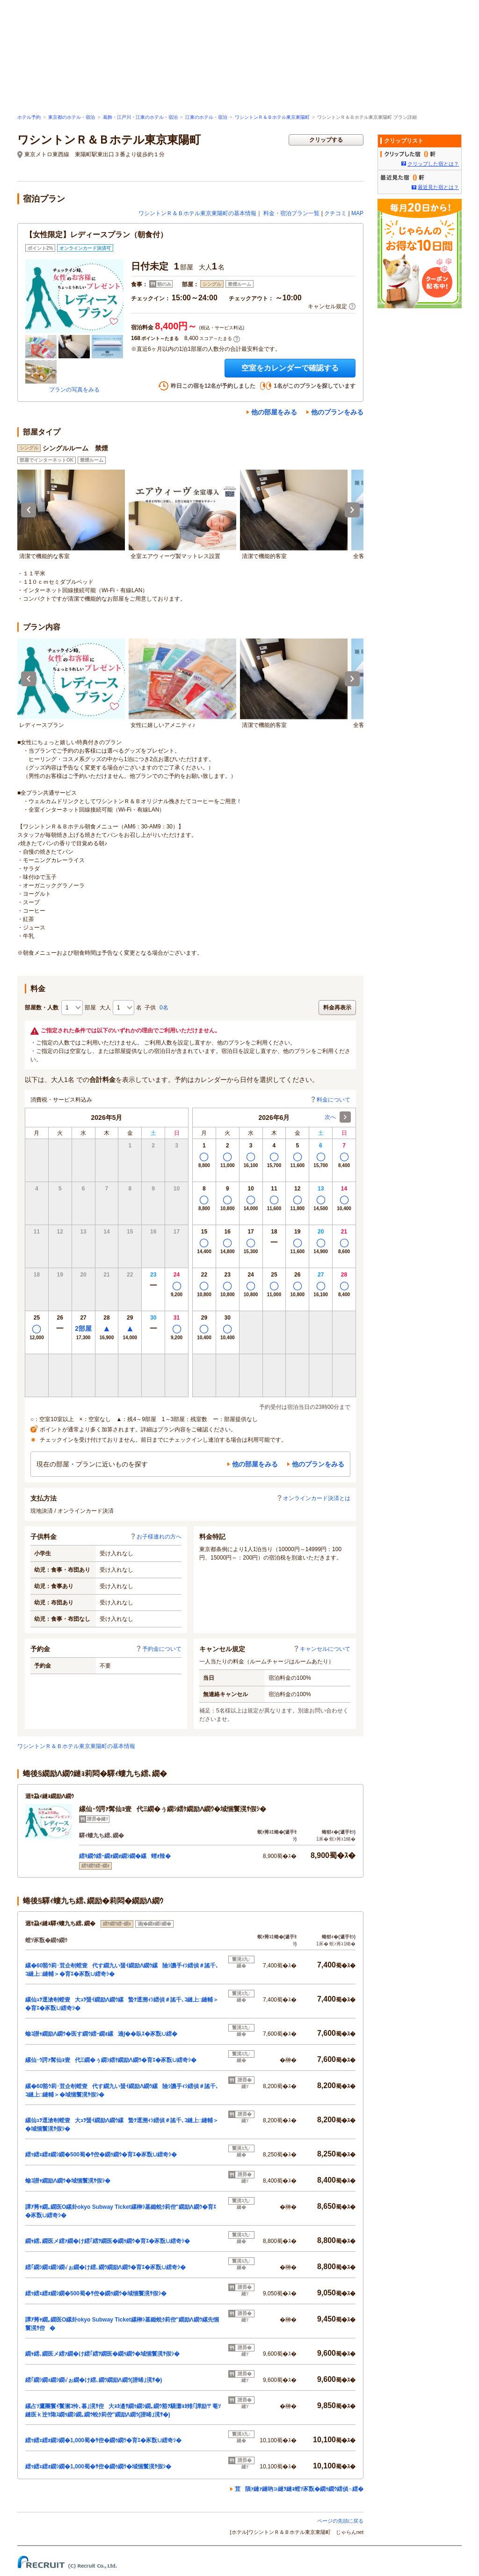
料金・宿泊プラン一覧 (291, 213)
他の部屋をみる (274, 412)
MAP (357, 213)
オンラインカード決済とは (313, 1498)
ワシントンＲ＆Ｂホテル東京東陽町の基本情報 (197, 213)
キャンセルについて (321, 1649)
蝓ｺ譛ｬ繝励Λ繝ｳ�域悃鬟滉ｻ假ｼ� (67, 2180)
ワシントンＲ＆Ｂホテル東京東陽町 (272, 117)
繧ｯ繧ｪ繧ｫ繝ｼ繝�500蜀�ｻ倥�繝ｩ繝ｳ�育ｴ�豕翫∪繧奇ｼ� (101, 2154)
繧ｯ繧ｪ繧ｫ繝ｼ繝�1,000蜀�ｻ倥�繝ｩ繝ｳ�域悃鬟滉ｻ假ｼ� (98, 2466)
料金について (330, 1099)
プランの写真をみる (74, 389)
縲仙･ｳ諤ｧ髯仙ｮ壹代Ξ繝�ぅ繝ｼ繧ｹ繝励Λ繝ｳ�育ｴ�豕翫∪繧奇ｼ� (110, 2060)
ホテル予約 (29, 117)
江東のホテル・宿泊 (206, 117)
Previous (28, 509)
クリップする (326, 140)
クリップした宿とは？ (433, 164)
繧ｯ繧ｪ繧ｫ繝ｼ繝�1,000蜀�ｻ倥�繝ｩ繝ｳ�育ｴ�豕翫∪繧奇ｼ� (103, 2440)
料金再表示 (337, 1007)
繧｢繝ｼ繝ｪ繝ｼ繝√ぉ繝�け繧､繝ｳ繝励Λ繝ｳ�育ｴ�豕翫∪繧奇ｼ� (105, 2267)
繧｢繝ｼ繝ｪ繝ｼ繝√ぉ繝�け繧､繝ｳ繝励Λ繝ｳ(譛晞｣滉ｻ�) (93, 2380)
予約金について (158, 1649)
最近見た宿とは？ (438, 187)
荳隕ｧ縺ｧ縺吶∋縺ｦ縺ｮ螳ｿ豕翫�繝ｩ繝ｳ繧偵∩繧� (299, 2489)
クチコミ (335, 213)
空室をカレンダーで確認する (290, 368)
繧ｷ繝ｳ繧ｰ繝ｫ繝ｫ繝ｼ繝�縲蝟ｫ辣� (125, 1856)
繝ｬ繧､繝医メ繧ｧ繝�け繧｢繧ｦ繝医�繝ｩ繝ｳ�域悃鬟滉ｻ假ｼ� (102, 2354)
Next (352, 509)
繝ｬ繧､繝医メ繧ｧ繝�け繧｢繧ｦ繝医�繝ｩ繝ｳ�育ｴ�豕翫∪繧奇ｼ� (107, 2241)
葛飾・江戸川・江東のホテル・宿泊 (140, 117)
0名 (164, 1007)
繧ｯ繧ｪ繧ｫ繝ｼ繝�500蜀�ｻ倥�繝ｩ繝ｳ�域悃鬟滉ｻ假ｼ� (96, 2293)
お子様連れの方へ (155, 1536)
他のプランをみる (337, 412)
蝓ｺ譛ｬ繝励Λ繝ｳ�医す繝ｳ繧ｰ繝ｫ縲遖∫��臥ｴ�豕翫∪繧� (101, 2034)
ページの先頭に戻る (340, 2521)
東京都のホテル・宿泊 (71, 117)
